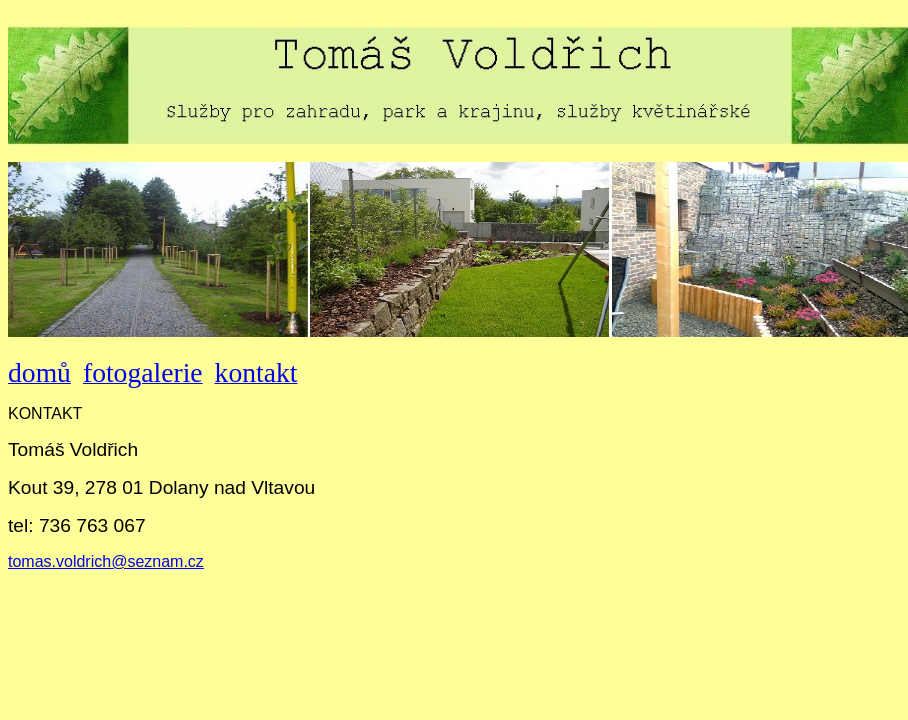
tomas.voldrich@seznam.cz (106, 561)
